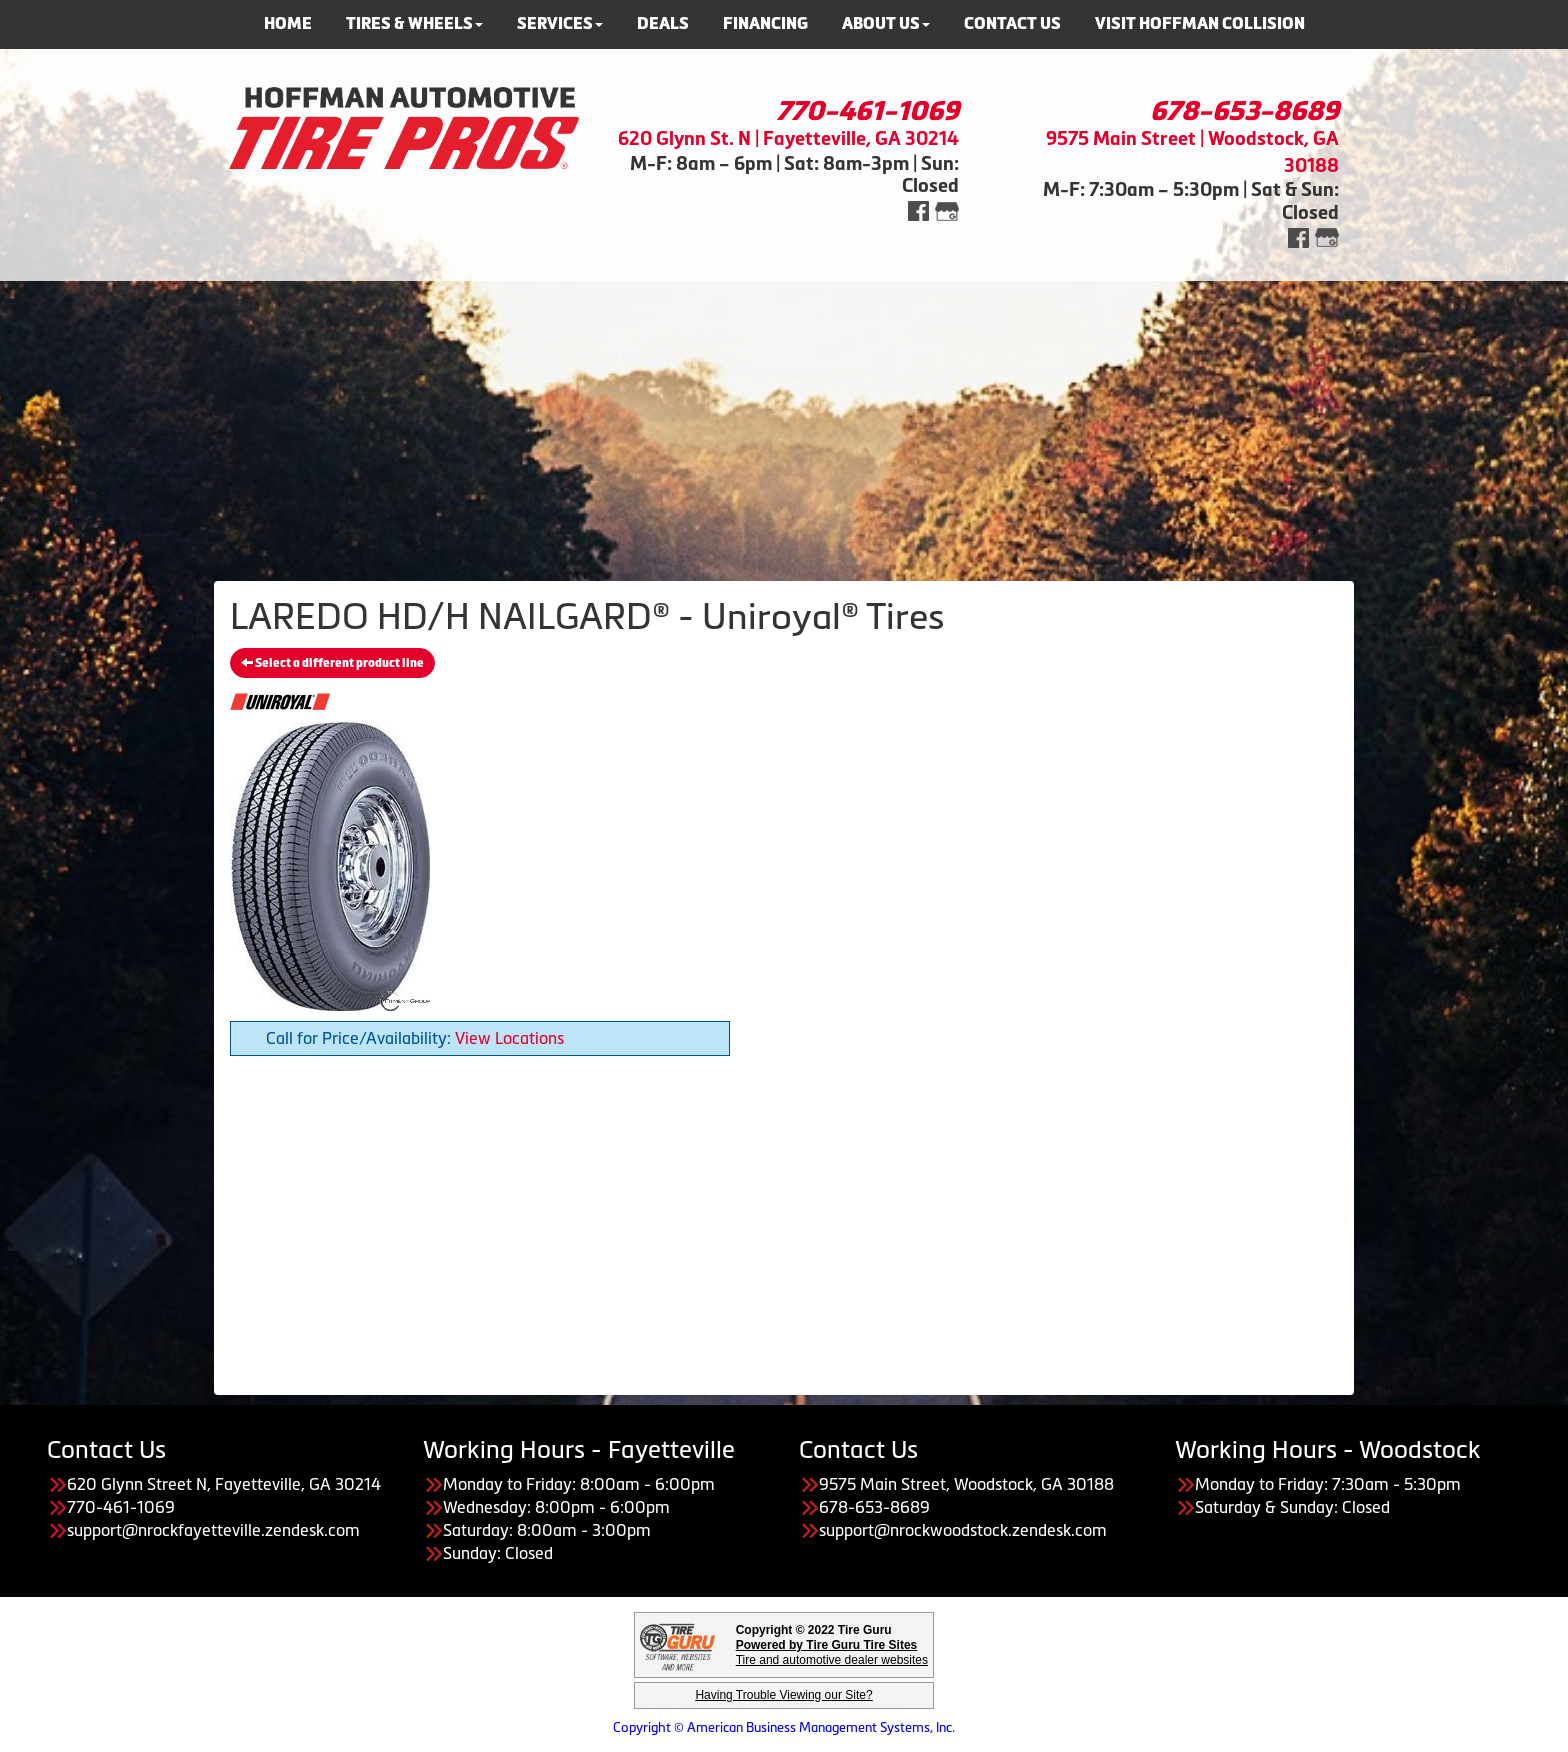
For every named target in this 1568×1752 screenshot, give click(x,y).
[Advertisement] (784, 421)
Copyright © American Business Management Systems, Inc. (784, 1727)
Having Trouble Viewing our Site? (783, 1695)
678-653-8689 (1244, 111)
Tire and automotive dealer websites (832, 1652)
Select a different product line (332, 663)
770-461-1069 (867, 111)
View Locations (509, 1038)
